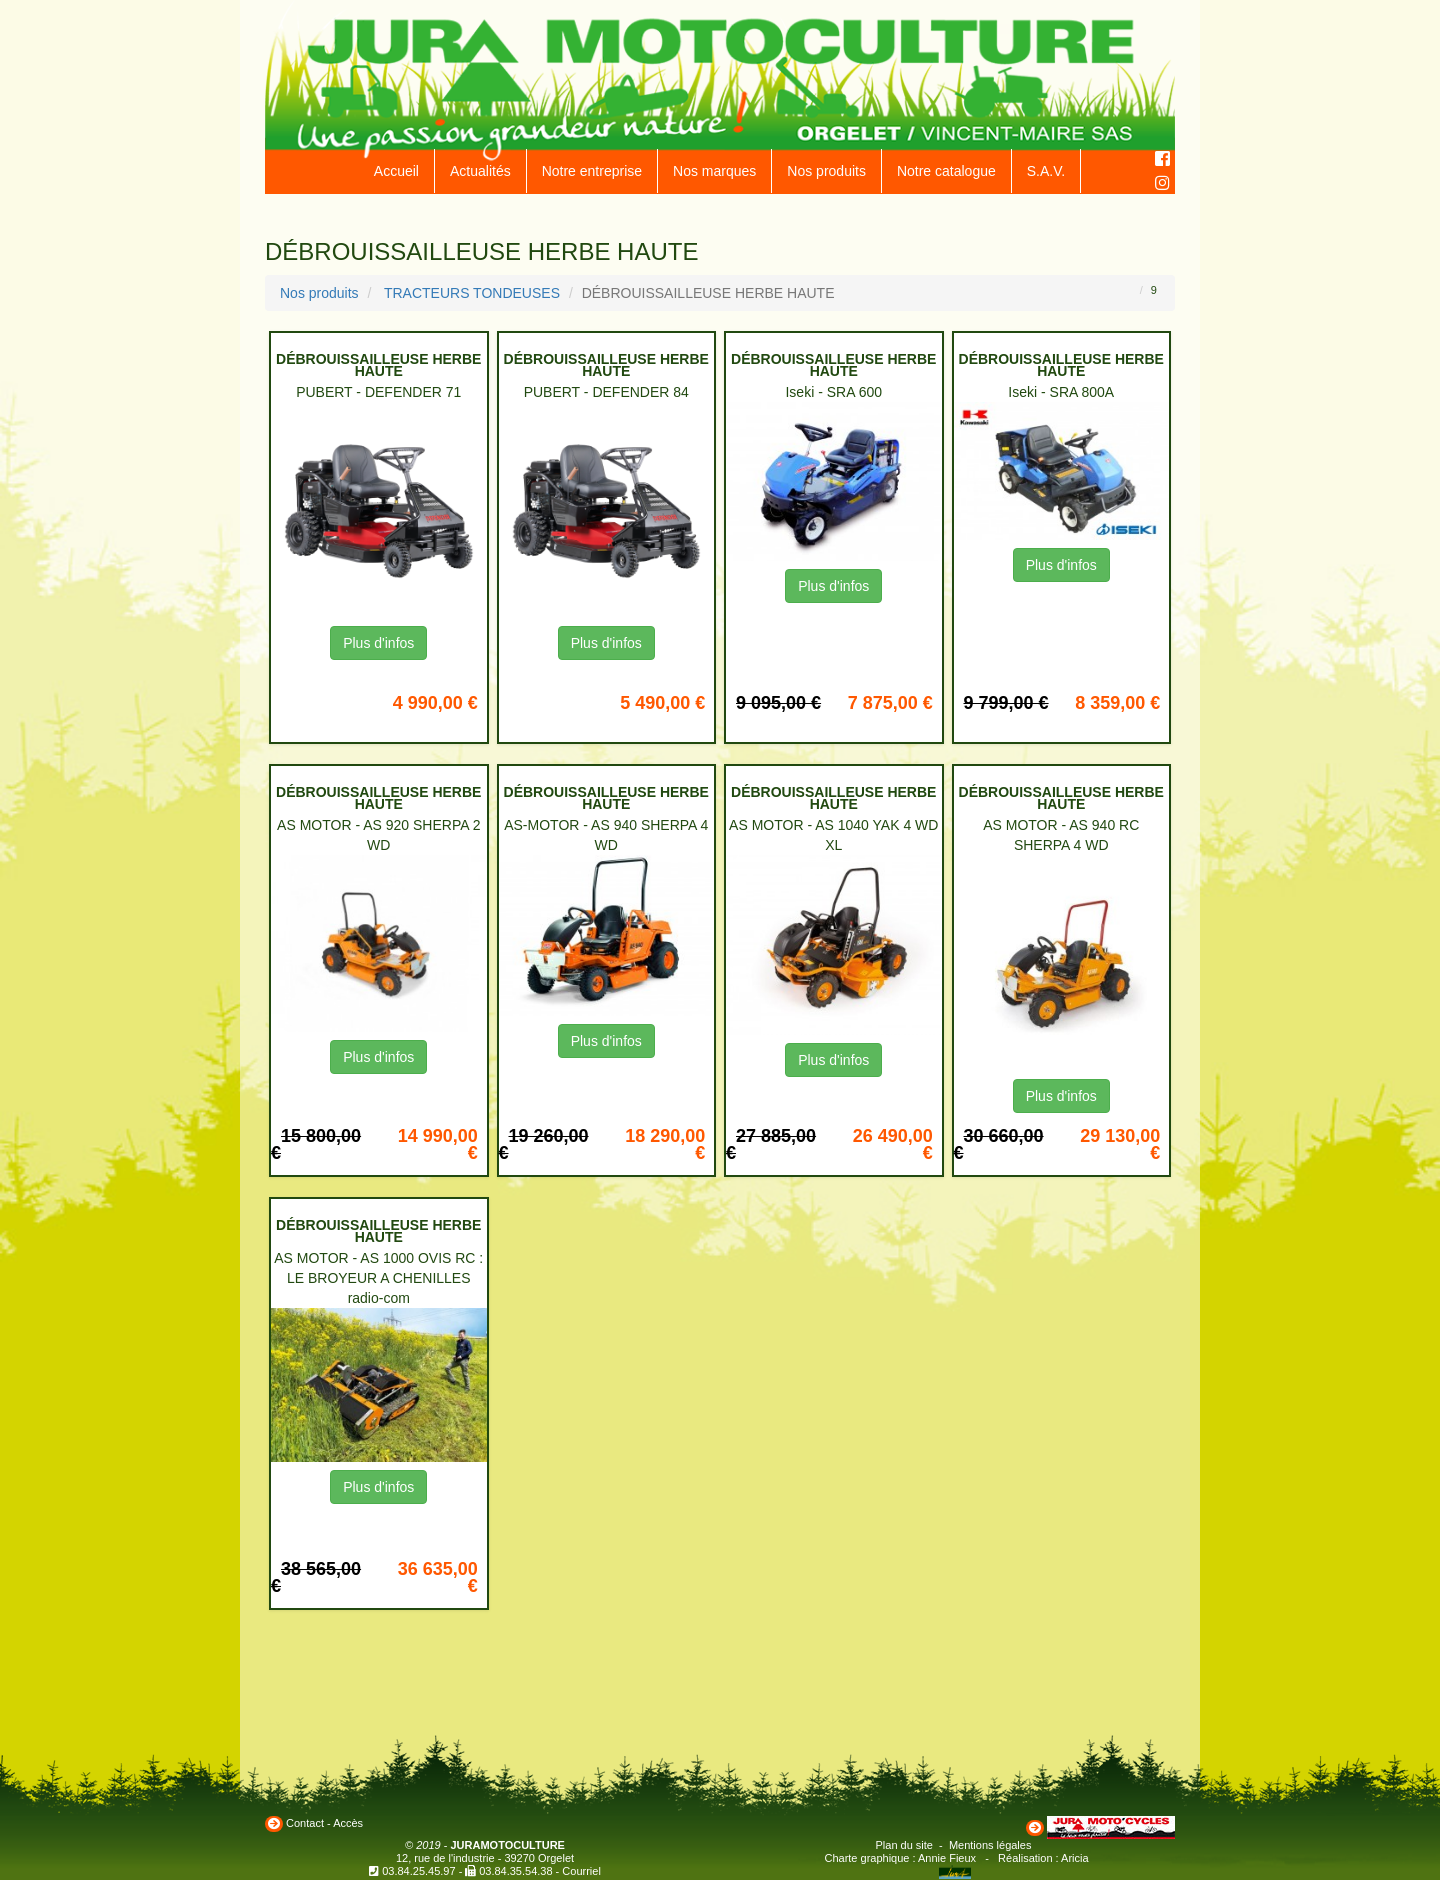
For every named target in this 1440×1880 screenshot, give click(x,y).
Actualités (480, 171)
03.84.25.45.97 (418, 1871)
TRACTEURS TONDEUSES (472, 293)
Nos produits (826, 171)
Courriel (581, 1871)
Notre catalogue (946, 171)
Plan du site (904, 1845)
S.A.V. (1046, 171)
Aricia (1075, 1858)
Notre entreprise (592, 171)
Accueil (396, 171)
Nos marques (714, 171)
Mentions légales (990, 1845)
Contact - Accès (324, 1823)
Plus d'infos (378, 643)
